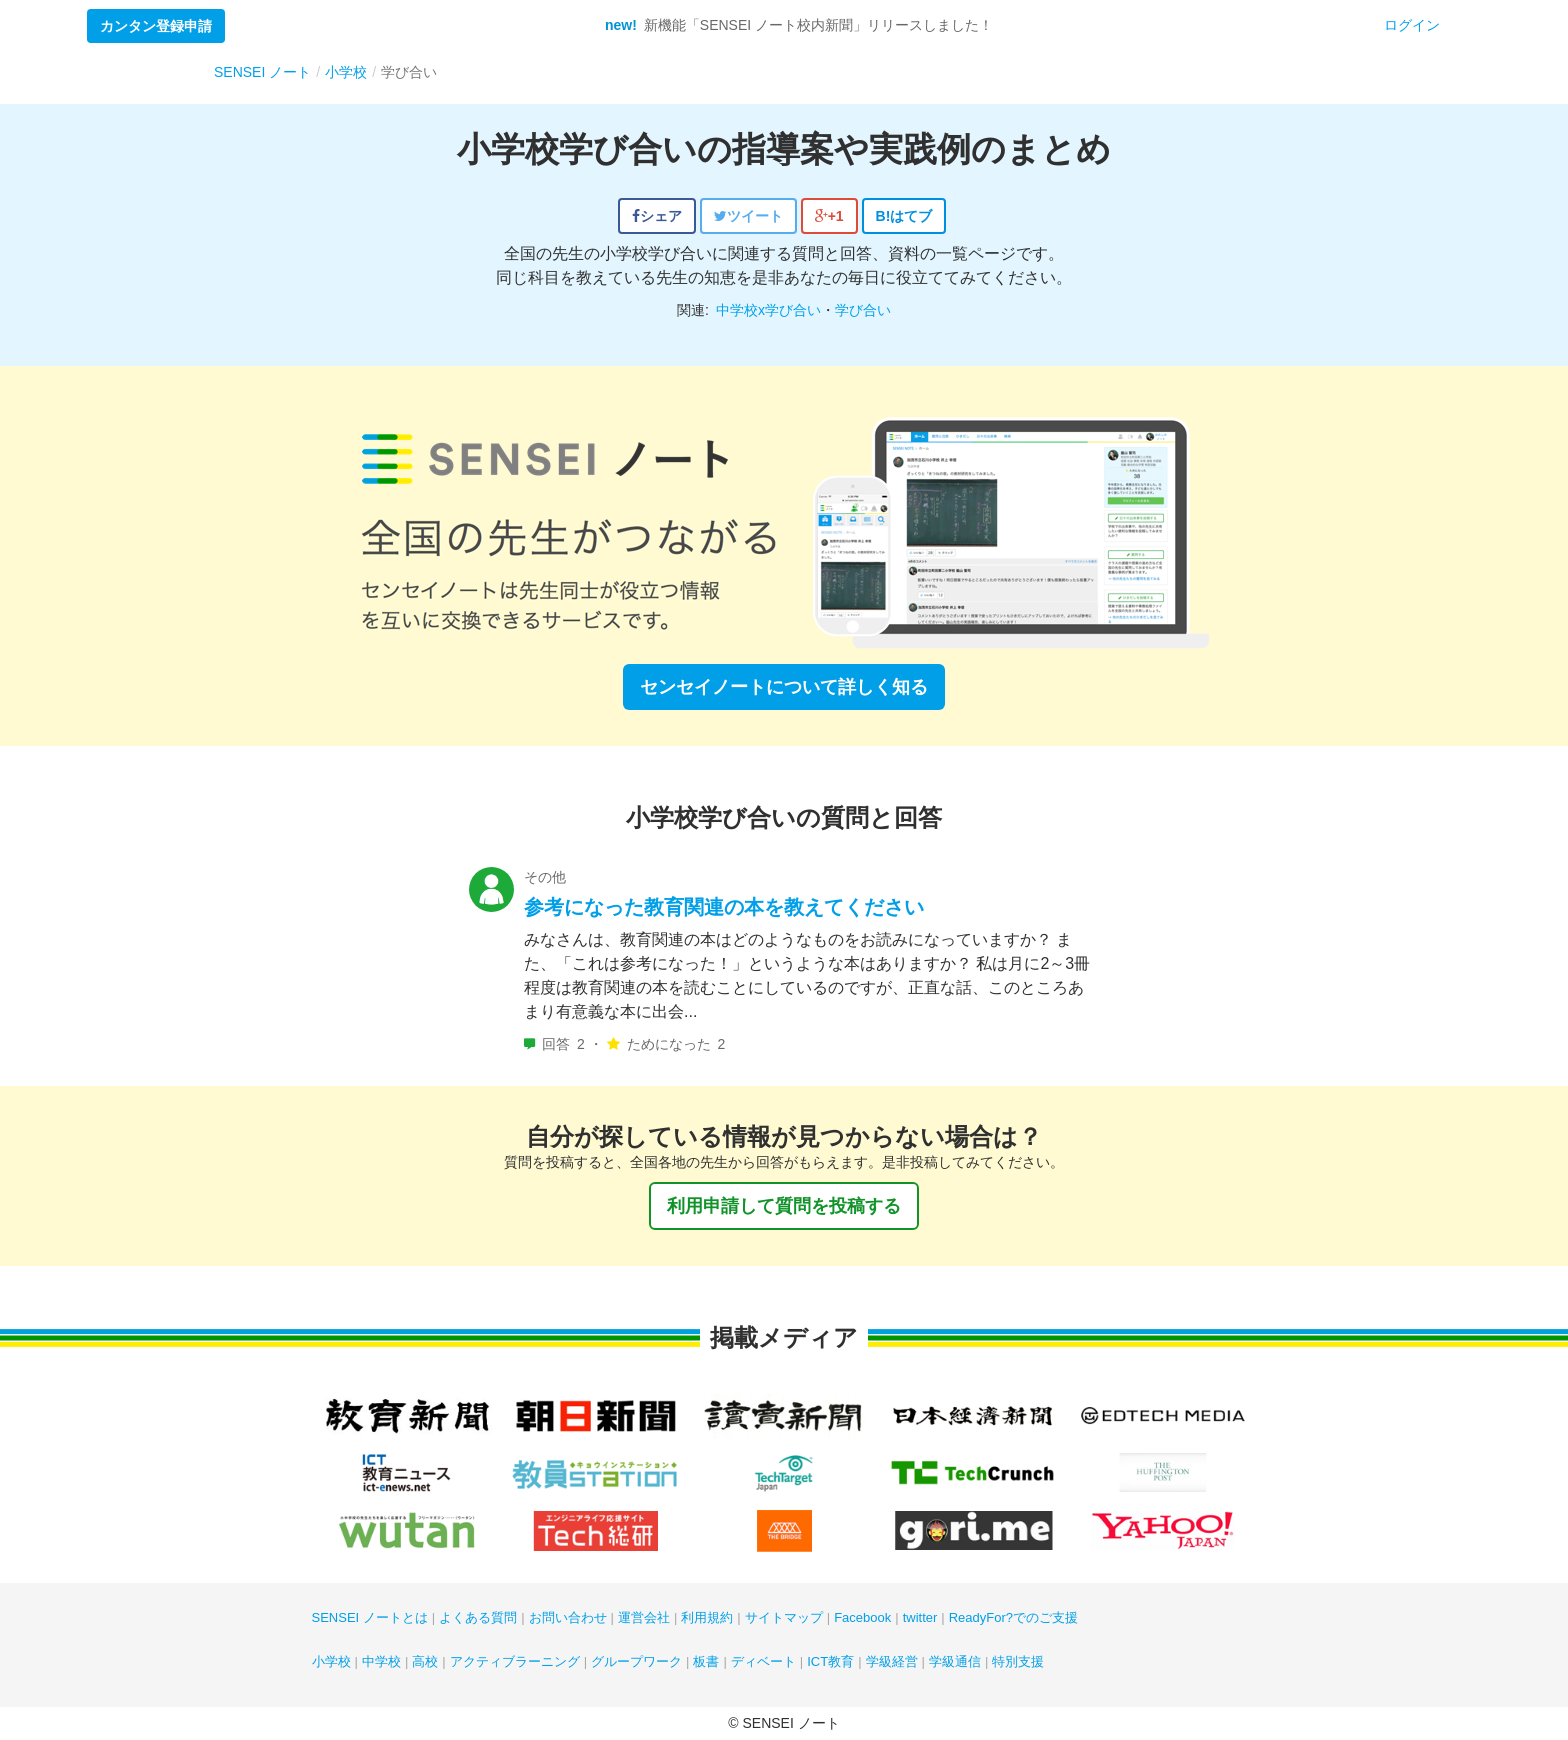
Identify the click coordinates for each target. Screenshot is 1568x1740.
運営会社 (644, 1617)
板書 (706, 1661)
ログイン (1412, 25)
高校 (425, 1661)
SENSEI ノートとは (370, 1617)
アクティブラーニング (515, 1661)
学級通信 (955, 1661)
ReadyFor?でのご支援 (1013, 1617)
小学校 (331, 1661)
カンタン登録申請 (156, 26)
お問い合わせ (568, 1617)
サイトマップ (784, 1617)
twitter (920, 1617)
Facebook (862, 1617)
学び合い (863, 310)
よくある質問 (478, 1617)
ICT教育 (830, 1661)
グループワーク (636, 1661)
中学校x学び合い (768, 310)
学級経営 (892, 1661)
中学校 (381, 1661)
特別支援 (1018, 1661)
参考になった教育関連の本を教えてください (724, 907)
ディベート (763, 1661)
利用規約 (707, 1617)
